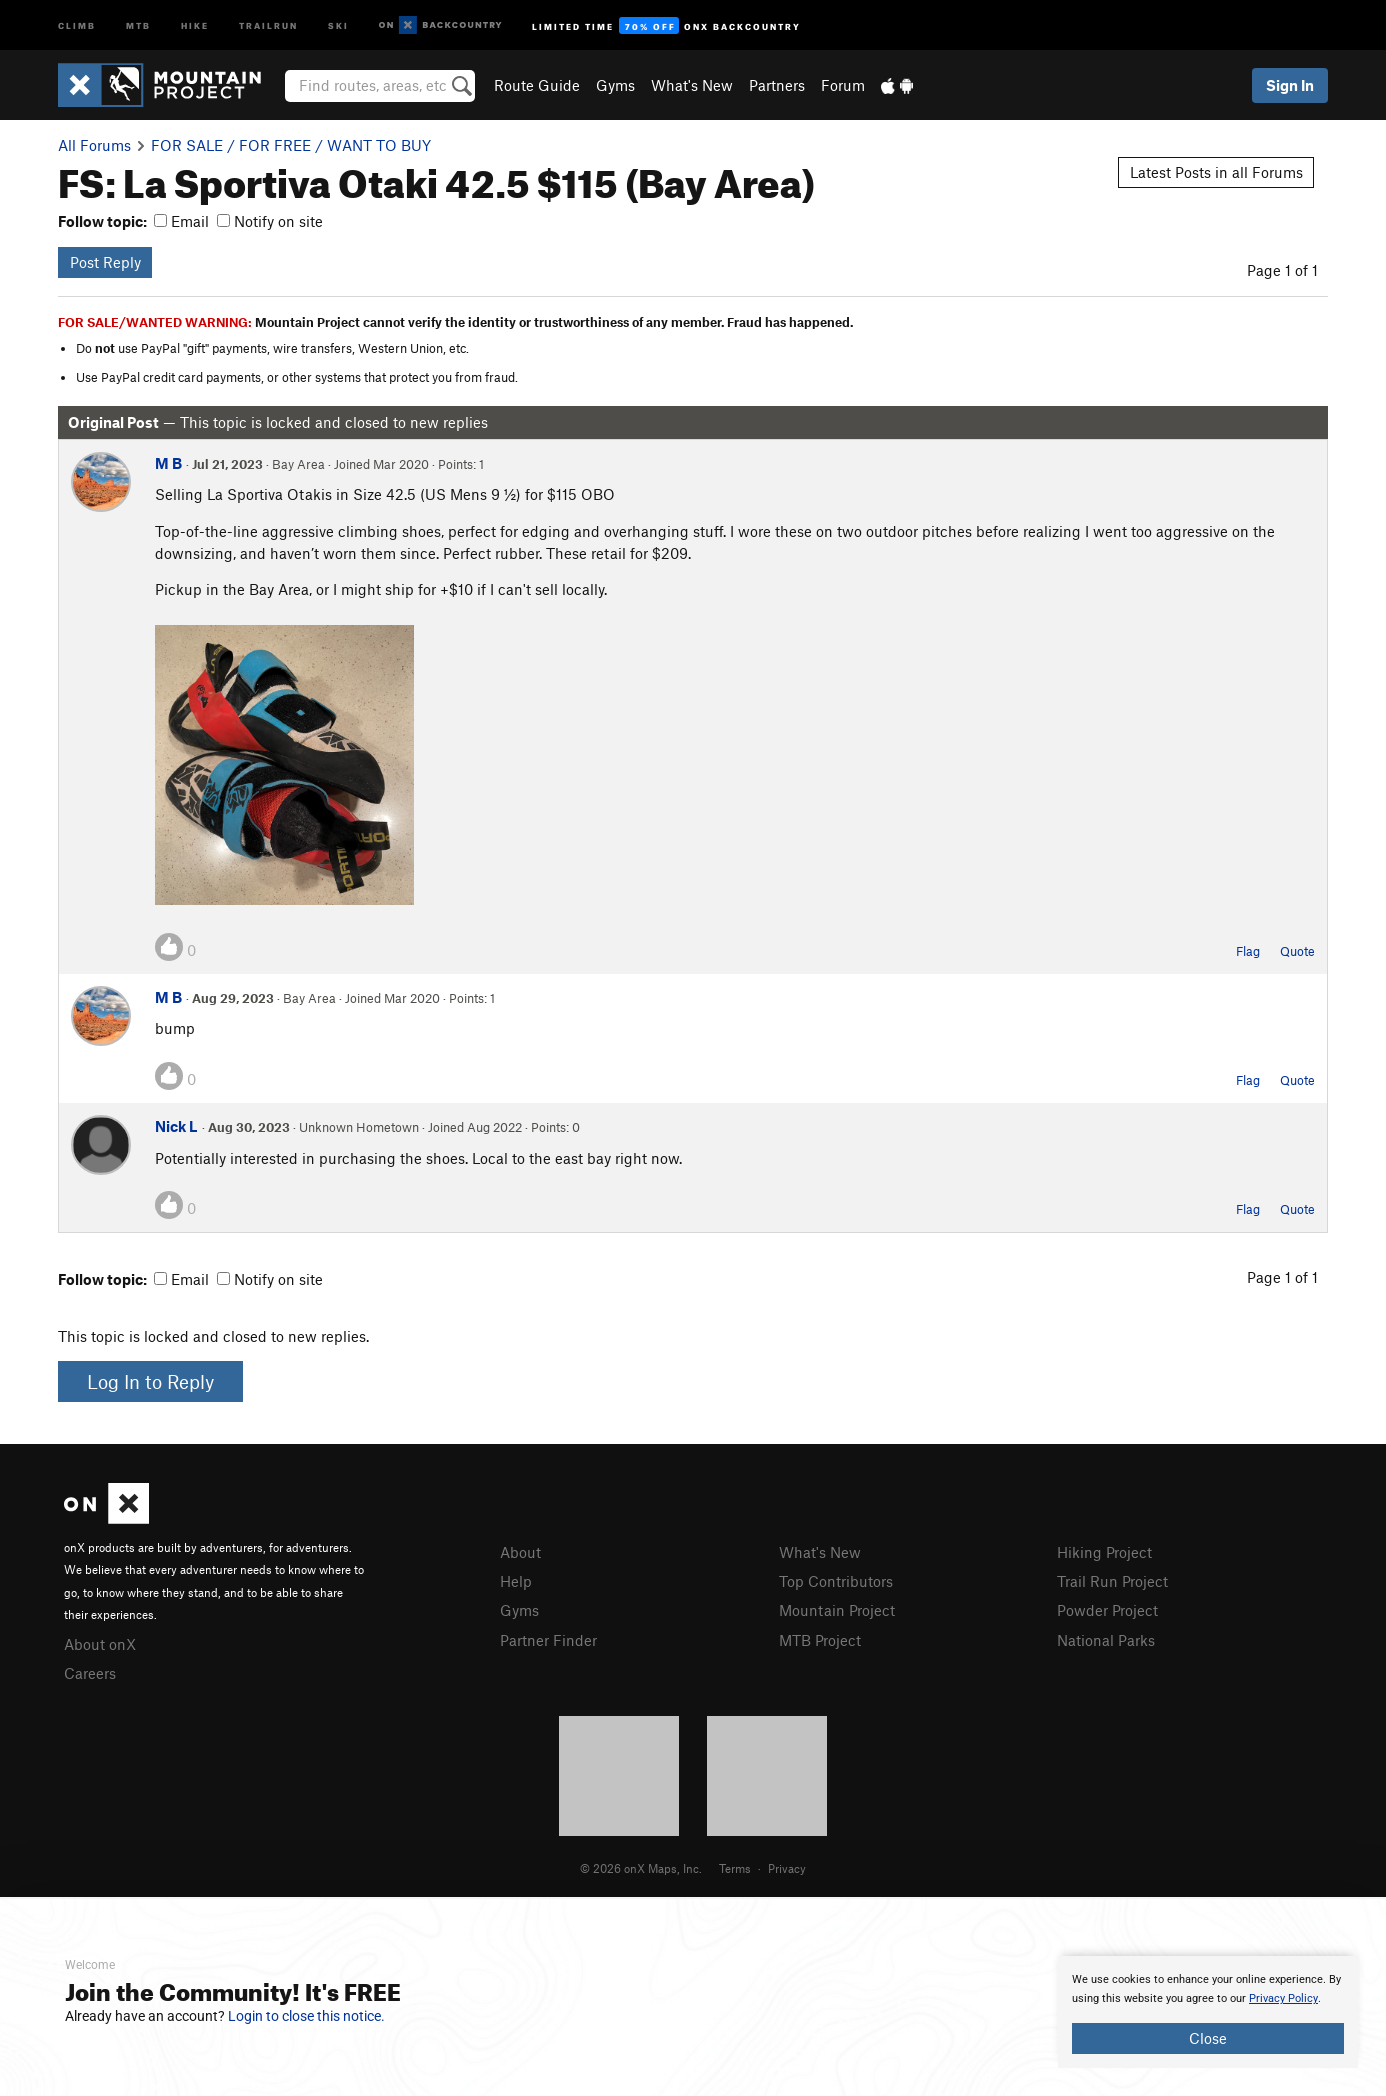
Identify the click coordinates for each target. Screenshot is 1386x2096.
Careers (90, 1673)
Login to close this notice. (306, 2016)
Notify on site (270, 221)
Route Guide (537, 85)
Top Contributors (836, 1581)
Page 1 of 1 (1282, 270)
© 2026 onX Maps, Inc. (641, 1868)
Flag (1248, 951)
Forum (843, 85)
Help (516, 1581)
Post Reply (105, 262)
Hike (195, 24)
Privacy (787, 1868)
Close (1208, 2038)
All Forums (94, 145)
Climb (77, 24)
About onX (100, 1644)
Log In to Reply (150, 1381)
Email (181, 221)
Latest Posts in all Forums (1216, 172)
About (520, 1552)
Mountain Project (837, 1610)
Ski (338, 24)
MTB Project (820, 1640)
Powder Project (1107, 1610)
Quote (1297, 951)
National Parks (1106, 1640)
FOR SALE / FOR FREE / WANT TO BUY (291, 145)
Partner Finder (548, 1640)
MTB (138, 24)
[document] (1208, 2012)
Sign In (1290, 85)
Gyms (615, 85)
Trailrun (268, 24)
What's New (692, 85)
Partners (777, 85)
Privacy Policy (1283, 1998)
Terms (735, 1868)
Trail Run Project (1112, 1581)
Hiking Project (1104, 1552)
